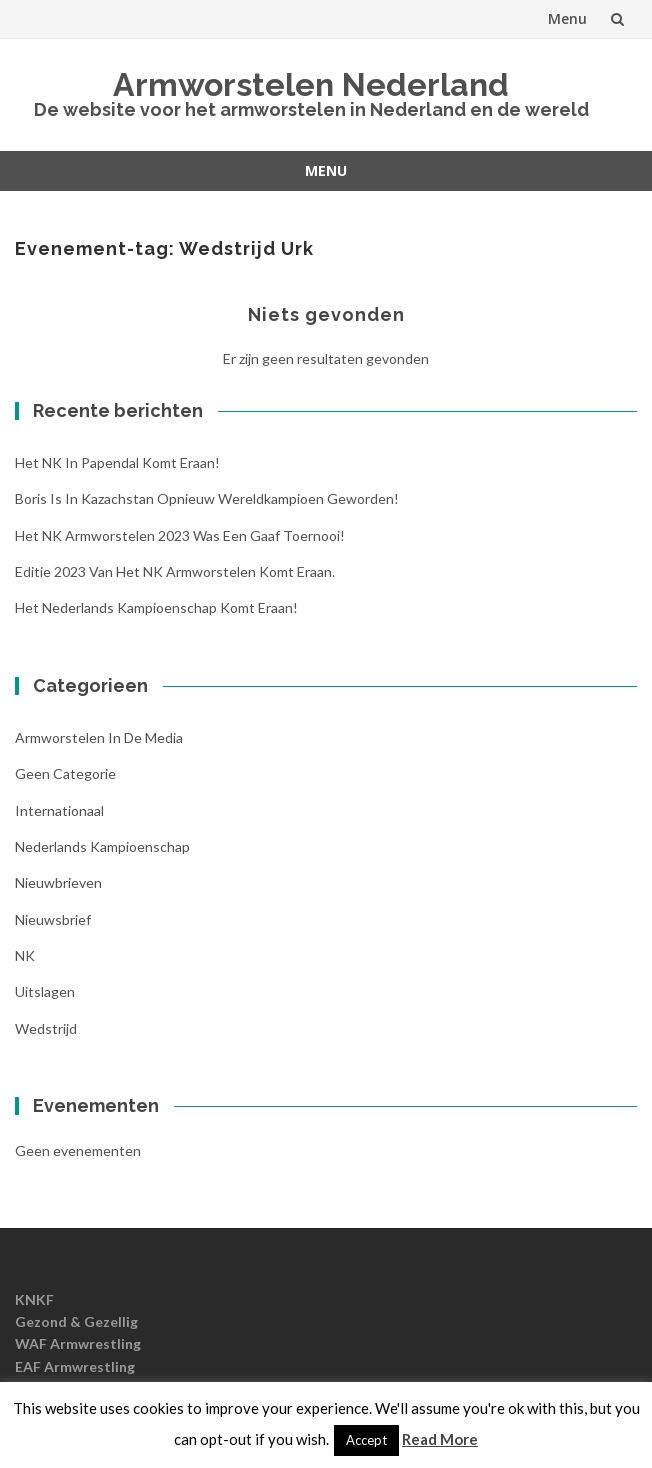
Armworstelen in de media (99, 737)
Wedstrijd (46, 1028)
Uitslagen (45, 991)
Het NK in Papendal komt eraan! (117, 462)
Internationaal (59, 810)
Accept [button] (366, 1440)
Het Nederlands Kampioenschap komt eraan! (156, 607)
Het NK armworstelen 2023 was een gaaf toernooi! (180, 535)
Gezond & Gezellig (76, 1321)
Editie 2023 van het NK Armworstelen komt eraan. (175, 571)
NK (25, 955)
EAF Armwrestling (75, 1366)
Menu (567, 18)
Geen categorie (65, 773)
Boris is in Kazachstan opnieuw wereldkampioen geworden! (207, 498)
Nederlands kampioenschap (102, 846)
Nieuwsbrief (53, 919)
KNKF (34, 1299)
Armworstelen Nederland (311, 84)
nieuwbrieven (58, 882)
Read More (440, 1439)
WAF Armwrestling (78, 1343)
